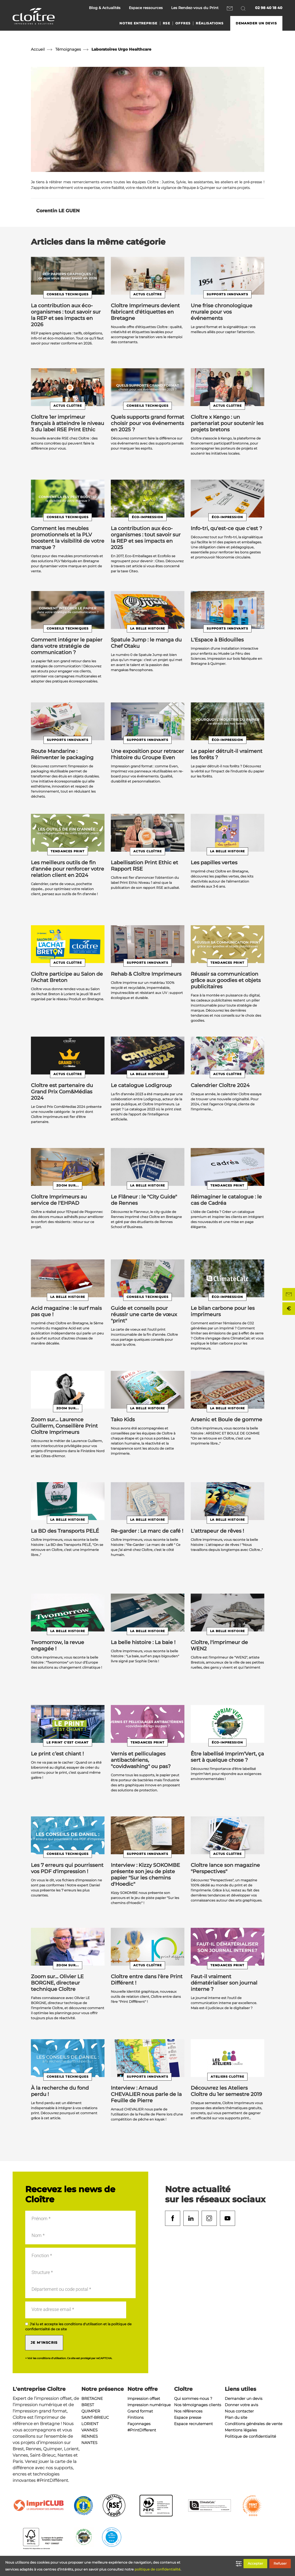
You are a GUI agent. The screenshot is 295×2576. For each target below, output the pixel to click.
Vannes (89, 2430)
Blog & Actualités (104, 8)
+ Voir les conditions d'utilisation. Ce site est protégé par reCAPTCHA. (68, 2358)
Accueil (38, 49)
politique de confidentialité (157, 2569)
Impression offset (143, 2398)
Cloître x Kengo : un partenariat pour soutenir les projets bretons (227, 423)
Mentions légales (241, 2430)
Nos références (188, 2411)
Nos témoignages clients (197, 2405)
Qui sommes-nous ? (193, 2398)
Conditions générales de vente (253, 2424)
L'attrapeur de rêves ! (217, 1531)
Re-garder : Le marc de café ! (147, 1531)
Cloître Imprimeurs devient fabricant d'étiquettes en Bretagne (145, 311)
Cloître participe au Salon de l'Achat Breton (67, 977)
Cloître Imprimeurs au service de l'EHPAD (59, 1200)
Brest (87, 2405)
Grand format (140, 2411)
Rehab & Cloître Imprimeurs (146, 974)
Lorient (89, 2424)
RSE (166, 23)
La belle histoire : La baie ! (143, 1642)
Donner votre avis (241, 2405)
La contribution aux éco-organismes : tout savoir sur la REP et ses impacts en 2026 (66, 314)
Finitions (135, 2417)
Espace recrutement (193, 2424)
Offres (182, 23)
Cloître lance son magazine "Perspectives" (225, 1868)
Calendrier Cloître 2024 (220, 1085)
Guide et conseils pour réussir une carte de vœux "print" (144, 1314)
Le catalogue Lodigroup (141, 1085)
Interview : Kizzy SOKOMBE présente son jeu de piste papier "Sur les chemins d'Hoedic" (145, 1874)
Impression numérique (149, 2405)
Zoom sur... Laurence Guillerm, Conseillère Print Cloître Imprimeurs (64, 1425)
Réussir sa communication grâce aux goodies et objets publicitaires (226, 980)
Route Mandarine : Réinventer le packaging (63, 754)
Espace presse (187, 2417)
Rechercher (244, 8)
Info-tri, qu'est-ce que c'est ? (226, 528)
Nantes (89, 2442)
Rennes (89, 2436)
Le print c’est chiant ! (57, 1754)
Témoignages (68, 49)
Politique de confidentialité (250, 2436)
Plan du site (236, 2417)
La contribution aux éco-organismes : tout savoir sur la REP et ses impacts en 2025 (146, 537)
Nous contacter (230, 8)
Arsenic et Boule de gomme (226, 1419)
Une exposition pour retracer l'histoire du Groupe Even (147, 754)
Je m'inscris (44, 2343)
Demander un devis (256, 23)
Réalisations (210, 23)
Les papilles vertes (214, 862)
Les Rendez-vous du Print (194, 8)
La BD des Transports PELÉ (65, 1531)
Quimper (90, 2411)
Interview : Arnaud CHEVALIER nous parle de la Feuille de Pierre (146, 2094)
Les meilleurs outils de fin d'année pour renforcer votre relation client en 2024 (67, 868)
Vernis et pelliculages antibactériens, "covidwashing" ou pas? (141, 1760)
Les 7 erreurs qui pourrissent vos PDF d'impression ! (67, 1868)
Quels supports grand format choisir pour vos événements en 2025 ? (147, 423)
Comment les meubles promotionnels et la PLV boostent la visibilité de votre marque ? (67, 537)
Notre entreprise (138, 23)
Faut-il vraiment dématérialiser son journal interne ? (224, 1982)
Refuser (280, 2563)
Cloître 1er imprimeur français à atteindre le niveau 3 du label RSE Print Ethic (67, 423)
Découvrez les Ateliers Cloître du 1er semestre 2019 (226, 2091)
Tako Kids (123, 1419)
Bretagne (92, 2398)
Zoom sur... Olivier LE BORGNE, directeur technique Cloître (57, 1982)
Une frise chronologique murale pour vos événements (221, 311)
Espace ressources (146, 8)
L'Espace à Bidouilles (217, 640)
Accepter (255, 2563)
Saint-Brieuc (95, 2417)
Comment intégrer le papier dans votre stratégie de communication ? (66, 646)
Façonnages (139, 2424)
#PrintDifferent (141, 2430)
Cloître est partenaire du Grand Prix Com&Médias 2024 (62, 1091)
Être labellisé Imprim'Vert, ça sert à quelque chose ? (227, 1757)
